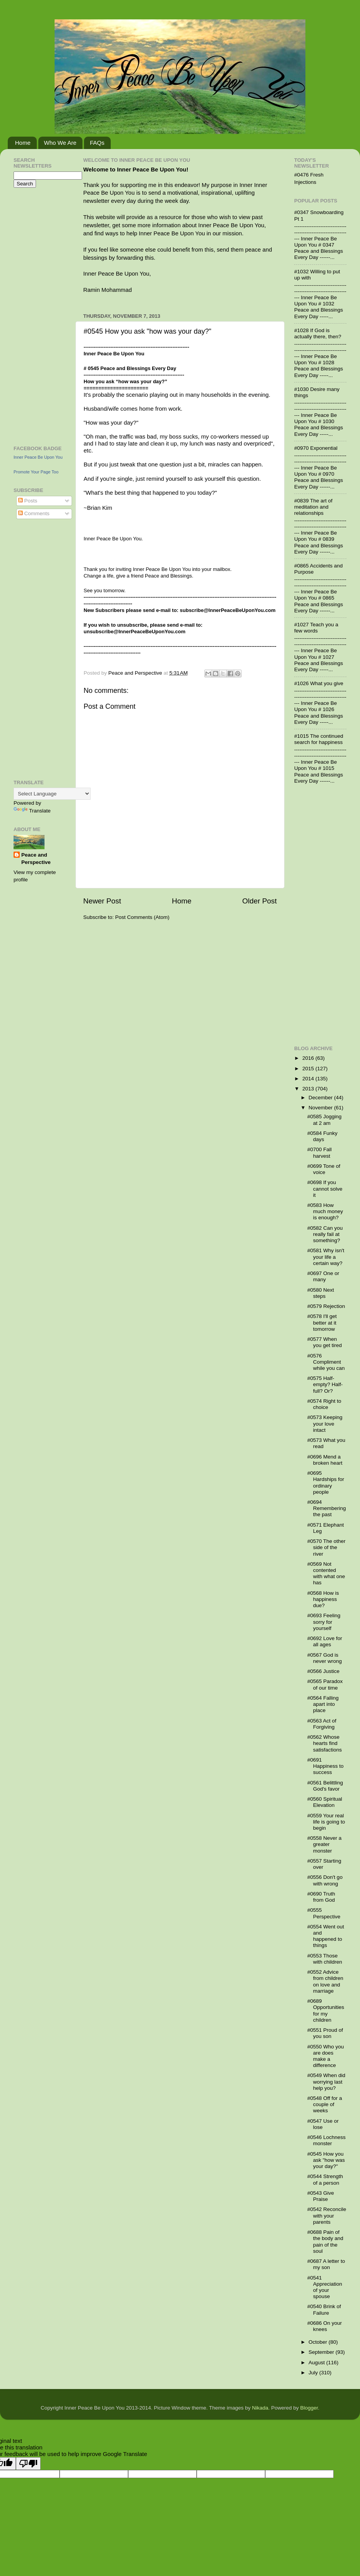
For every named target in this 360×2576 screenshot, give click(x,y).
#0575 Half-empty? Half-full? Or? (325, 1384)
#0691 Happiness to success (325, 1766)
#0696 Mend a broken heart (325, 1460)
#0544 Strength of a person (325, 2179)
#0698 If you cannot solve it (325, 1188)
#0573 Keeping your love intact (325, 1423)
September (322, 2352)
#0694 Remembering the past (326, 1508)
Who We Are (60, 142)
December (321, 1097)
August (317, 2362)
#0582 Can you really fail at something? (325, 1234)
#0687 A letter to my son (326, 2264)
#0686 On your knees (324, 2326)
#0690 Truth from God (321, 1897)
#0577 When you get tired (324, 1342)
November (321, 1108)
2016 (308, 1058)
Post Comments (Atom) (142, 917)
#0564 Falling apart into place (323, 1704)
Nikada (260, 2408)
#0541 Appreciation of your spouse (324, 2287)
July (314, 2372)
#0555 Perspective (324, 1913)
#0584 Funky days (322, 1136)
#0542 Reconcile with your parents (326, 2215)
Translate (32, 811)
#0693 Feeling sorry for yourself (324, 1622)
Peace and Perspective (36, 858)
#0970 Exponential (316, 448)
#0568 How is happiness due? (323, 1599)
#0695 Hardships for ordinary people (325, 1482)
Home (23, 142)
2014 (308, 1078)
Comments (34, 513)
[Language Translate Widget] (52, 794)
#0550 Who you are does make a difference (325, 2056)
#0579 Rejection (326, 1306)
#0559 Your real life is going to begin (326, 1822)
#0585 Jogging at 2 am (324, 1120)
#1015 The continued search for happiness (318, 739)
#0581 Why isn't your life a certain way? (326, 1257)
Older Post (259, 901)
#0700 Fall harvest (319, 1153)
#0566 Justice (323, 1671)
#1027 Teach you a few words (316, 628)
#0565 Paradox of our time (325, 1684)
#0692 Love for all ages (324, 1641)
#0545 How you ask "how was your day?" (326, 2160)
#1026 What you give (318, 683)
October (319, 2342)
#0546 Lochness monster (326, 2140)
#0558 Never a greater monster (324, 1844)
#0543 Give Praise (320, 2196)
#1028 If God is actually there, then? (317, 333)
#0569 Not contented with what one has (326, 1573)
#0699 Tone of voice (323, 1169)
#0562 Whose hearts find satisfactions (324, 1743)
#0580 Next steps (320, 1293)
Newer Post (102, 901)
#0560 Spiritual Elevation (324, 1802)
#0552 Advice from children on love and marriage (325, 1981)
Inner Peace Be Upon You (38, 457)
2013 (308, 1089)
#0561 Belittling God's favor (325, 1786)
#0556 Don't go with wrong (325, 1880)
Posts (28, 501)
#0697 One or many (323, 1276)
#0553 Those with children (324, 1959)
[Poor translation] (28, 2463)
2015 (308, 1068)
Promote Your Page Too (36, 472)
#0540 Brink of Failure (324, 2309)
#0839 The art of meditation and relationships (313, 507)
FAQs (97, 142)
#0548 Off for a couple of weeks (324, 2104)
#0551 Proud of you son (325, 2033)
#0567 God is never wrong (324, 1658)
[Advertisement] (37, 315)
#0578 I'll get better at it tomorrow (322, 1322)
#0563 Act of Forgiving (321, 1724)
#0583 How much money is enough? (325, 1211)
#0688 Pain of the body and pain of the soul (325, 2241)
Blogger (309, 2408)
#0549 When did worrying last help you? (326, 2081)
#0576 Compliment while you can (326, 1362)
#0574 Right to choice (324, 1404)
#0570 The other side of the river (326, 1547)
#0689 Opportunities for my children (325, 2010)
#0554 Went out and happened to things (325, 1936)
